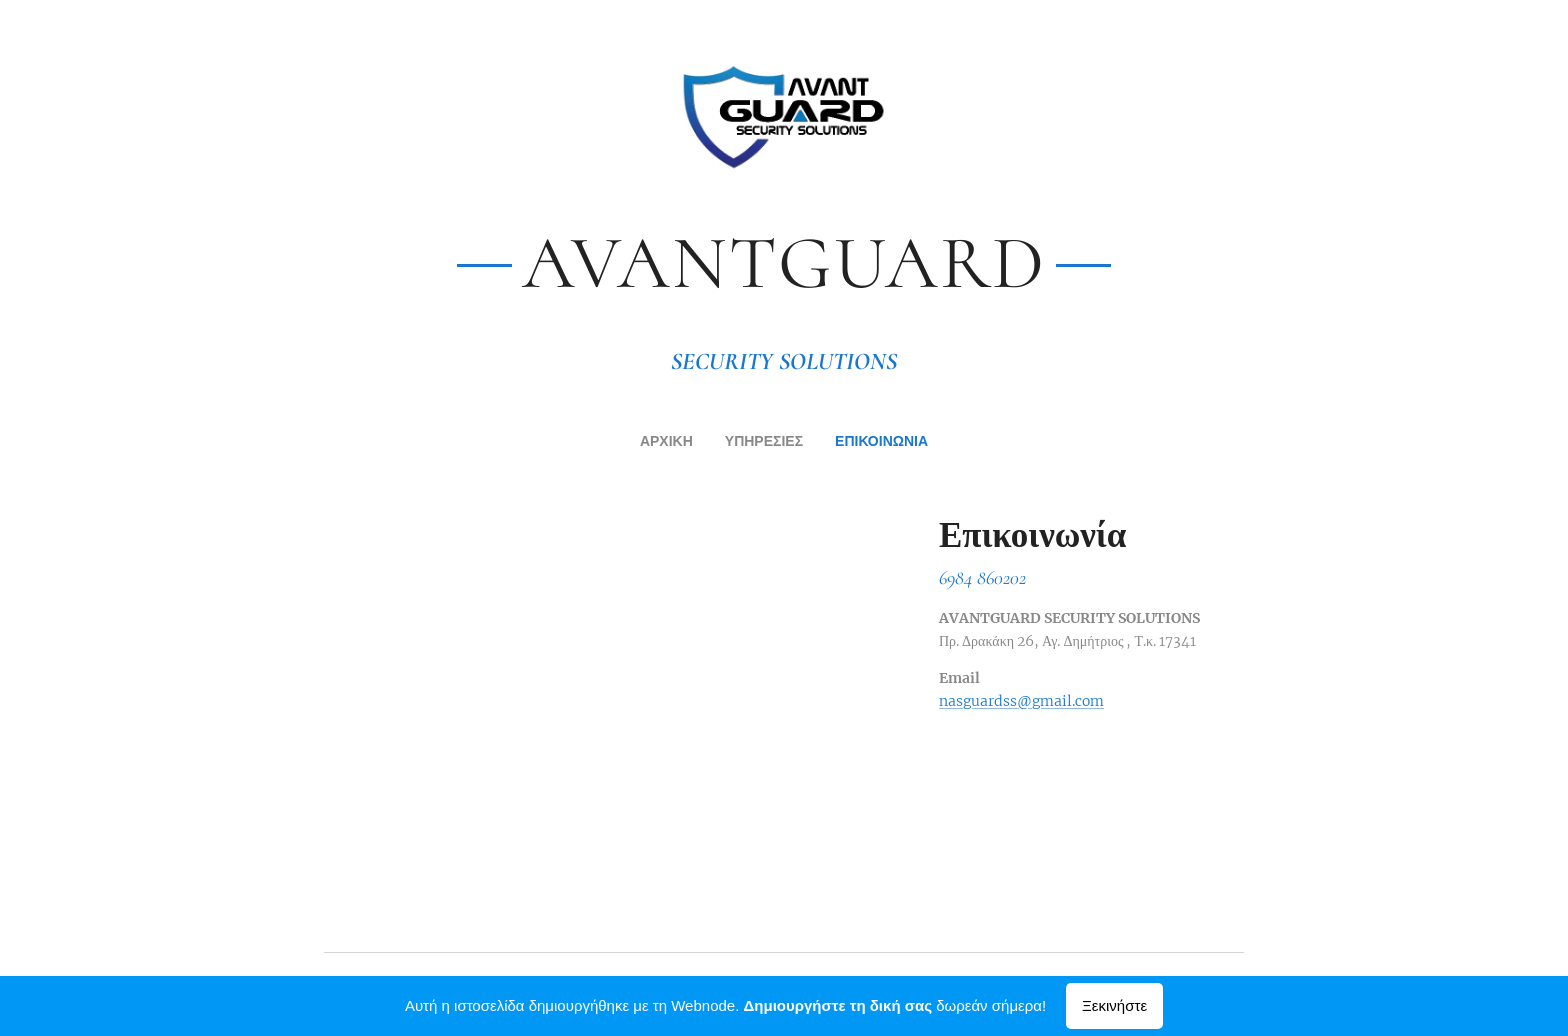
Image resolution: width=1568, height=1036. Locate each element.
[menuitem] (653, 443)
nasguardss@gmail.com (1021, 700)
